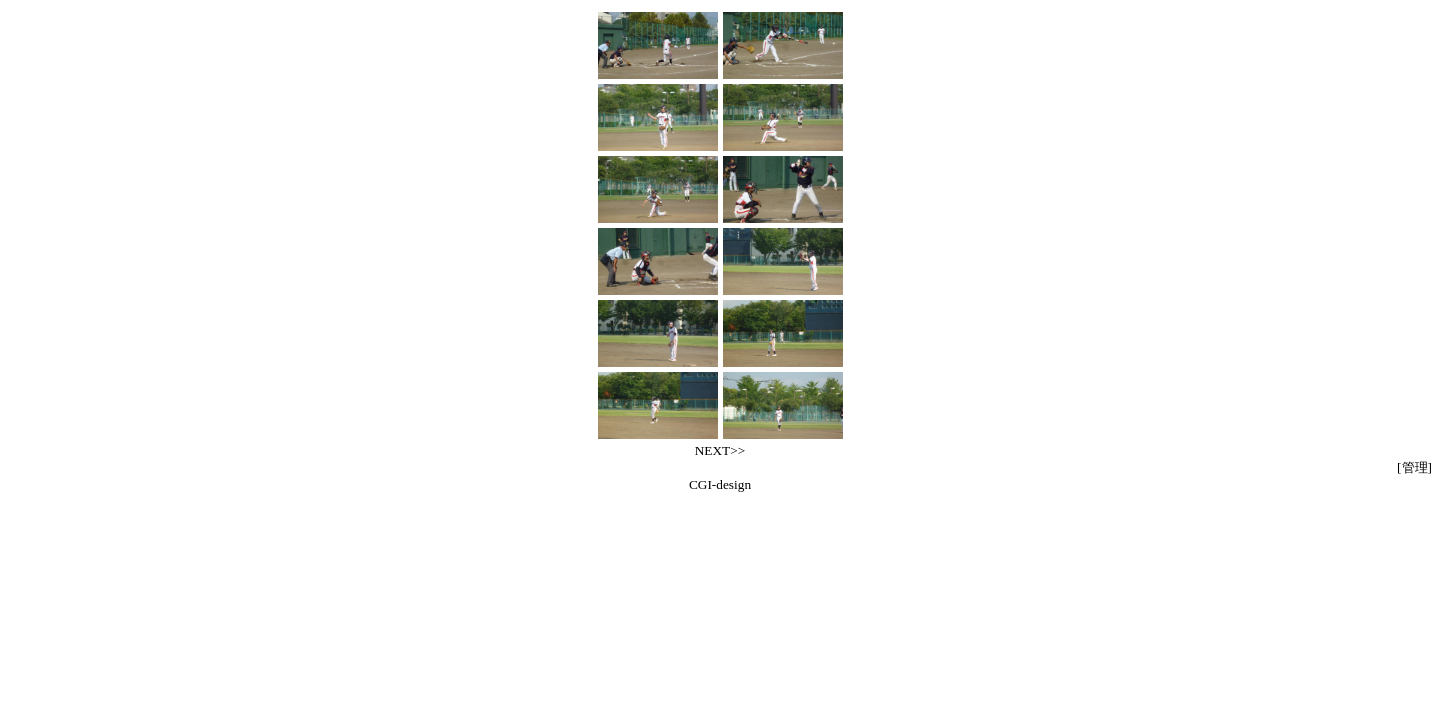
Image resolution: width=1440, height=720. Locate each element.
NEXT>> (720, 450)
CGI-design (720, 484)
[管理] (1414, 467)
